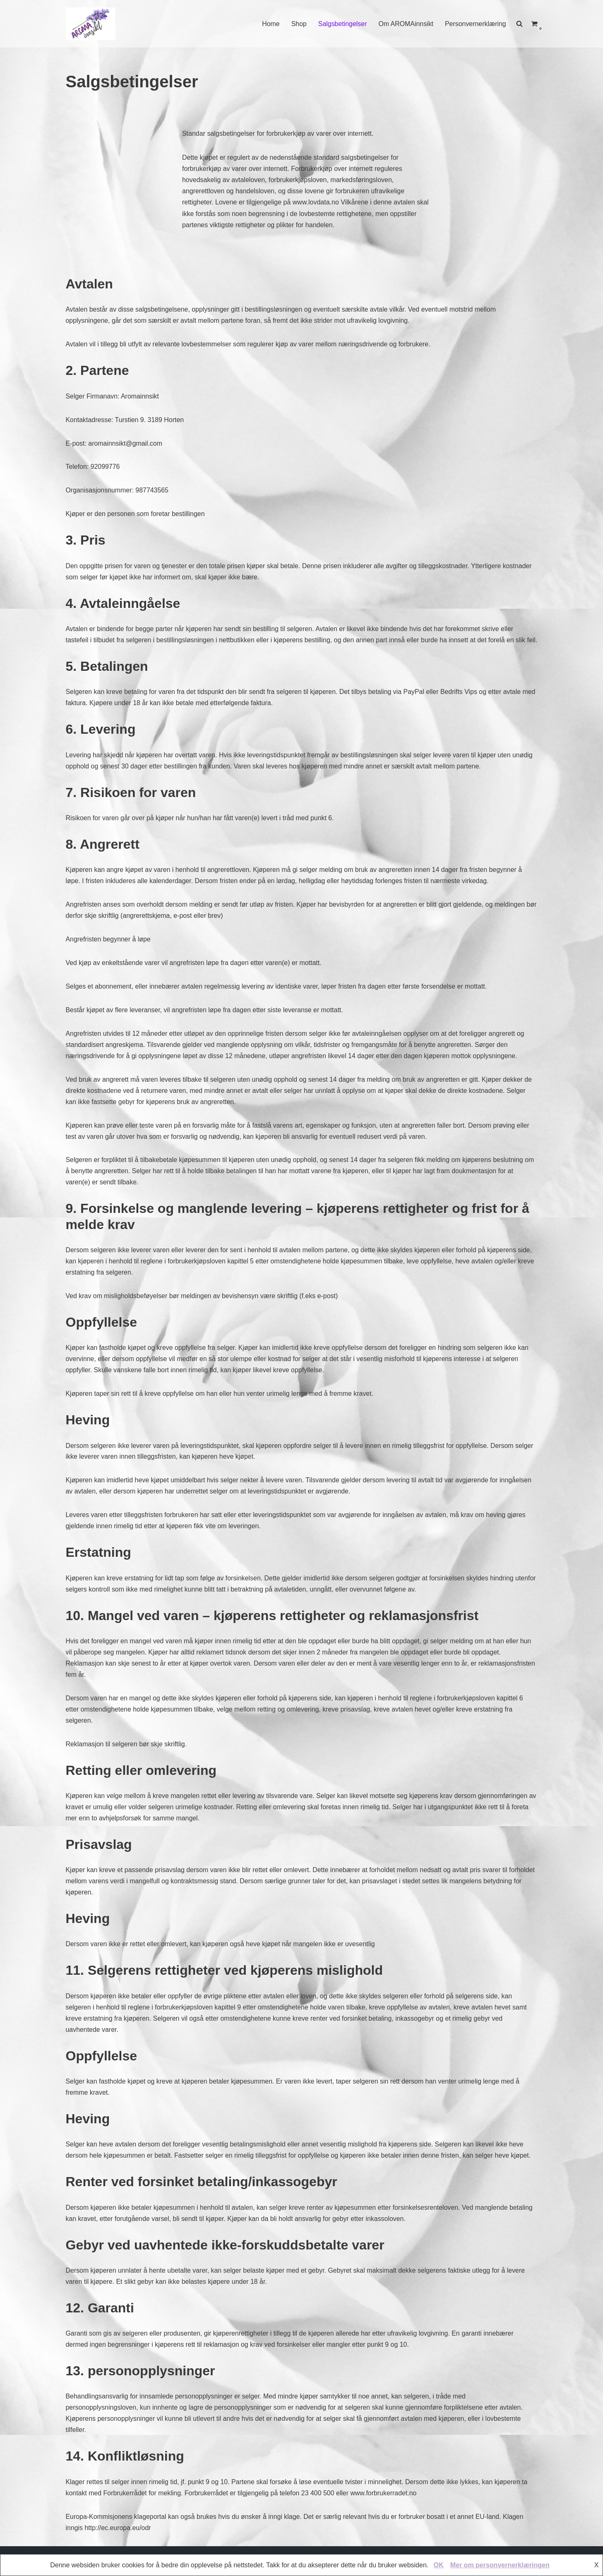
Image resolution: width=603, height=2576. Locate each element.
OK (439, 2565)
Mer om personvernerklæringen (500, 2565)
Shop (297, 23)
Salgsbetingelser (341, 23)
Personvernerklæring (475, 23)
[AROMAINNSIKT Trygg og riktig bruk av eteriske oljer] (90, 23)
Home (270, 23)
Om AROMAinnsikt (405, 23)
